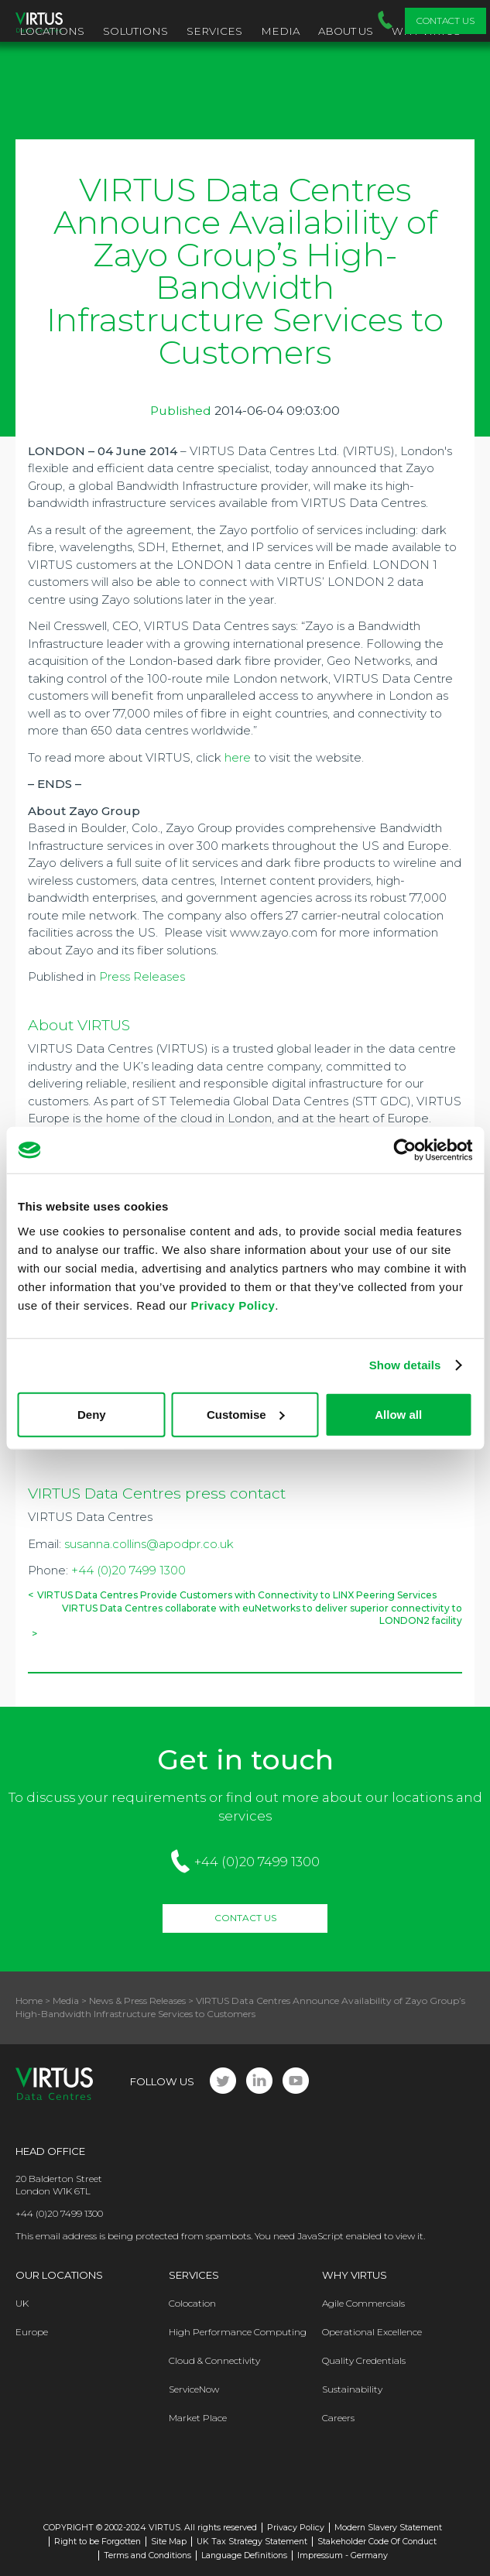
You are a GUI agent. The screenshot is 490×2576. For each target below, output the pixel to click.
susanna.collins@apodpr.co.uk (149, 1543)
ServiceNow (194, 2389)
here (237, 757)
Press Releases (142, 976)
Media (280, 31)
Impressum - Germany (342, 2555)
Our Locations (59, 2275)
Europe (31, 2332)
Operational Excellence (372, 2332)
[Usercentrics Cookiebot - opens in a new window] (404, 1150)
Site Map (169, 2542)
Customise (246, 1413)
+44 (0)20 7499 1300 (128, 1570)
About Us (345, 31)
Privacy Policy (233, 1304)
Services (214, 31)
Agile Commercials (363, 2303)
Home (29, 2000)
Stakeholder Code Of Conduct (377, 2542)
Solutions (135, 31)
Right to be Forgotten (97, 2542)
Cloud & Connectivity (214, 2360)
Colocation (192, 2303)
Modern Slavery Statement (388, 2528)
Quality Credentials (364, 2360)
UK (22, 2303)
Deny (91, 1413)
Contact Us (445, 20)
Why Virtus (354, 2275)
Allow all (398, 1413)
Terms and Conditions (147, 2555)
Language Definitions (244, 2555)
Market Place (198, 2418)
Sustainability (352, 2389)
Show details (405, 1365)
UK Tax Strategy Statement (252, 2542)
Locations (51, 31)
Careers (338, 2418)
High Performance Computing (238, 2332)
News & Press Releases (137, 2000)
